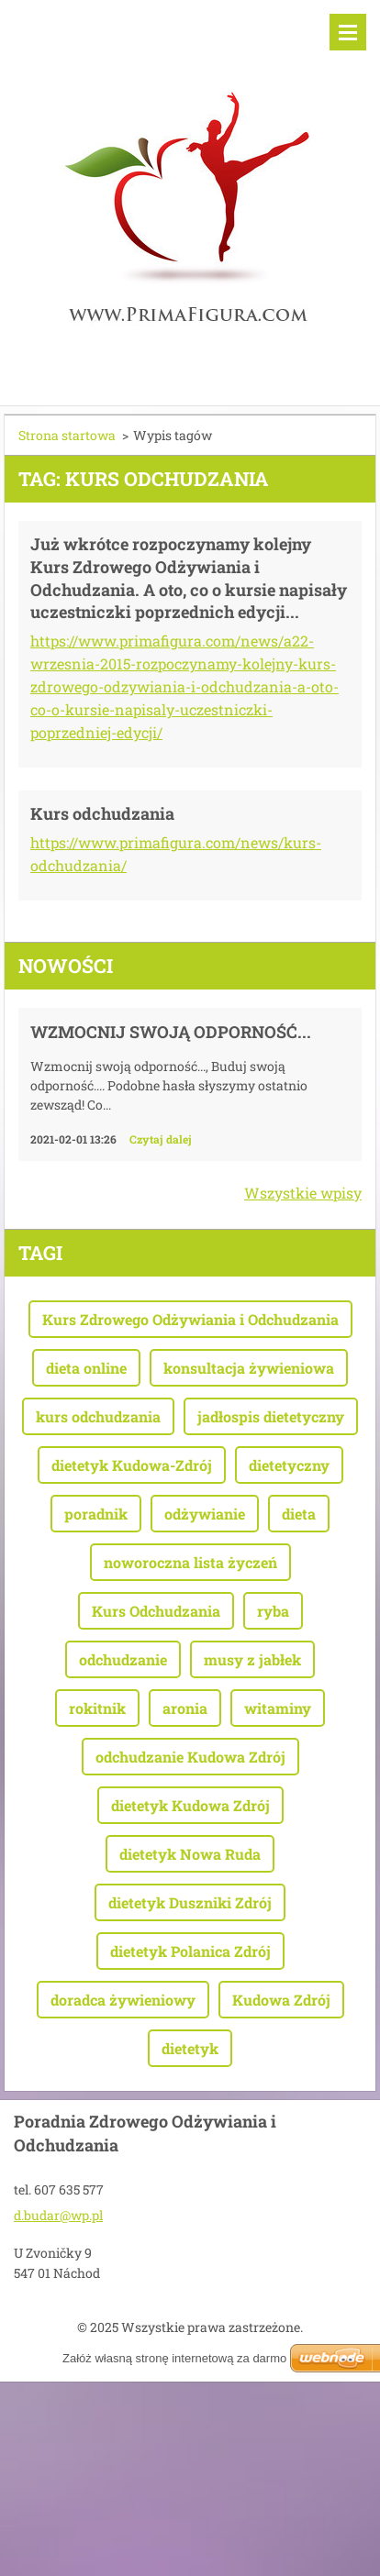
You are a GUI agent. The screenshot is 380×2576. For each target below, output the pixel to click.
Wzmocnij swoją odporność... (170, 1032)
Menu (348, 32)
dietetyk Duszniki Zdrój (190, 1902)
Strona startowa (67, 435)
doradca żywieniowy (123, 1999)
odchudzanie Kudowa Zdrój (190, 1756)
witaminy (277, 1708)
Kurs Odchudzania (156, 1610)
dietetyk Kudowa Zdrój (190, 1805)
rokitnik (97, 1708)
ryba (273, 1610)
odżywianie (204, 1513)
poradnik (96, 1513)
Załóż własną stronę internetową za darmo (174, 2358)
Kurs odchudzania (102, 813)
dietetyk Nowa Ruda (190, 1853)
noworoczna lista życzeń (190, 1562)
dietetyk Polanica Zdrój (190, 1951)
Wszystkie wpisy (303, 1192)
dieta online (86, 1367)
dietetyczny (289, 1465)
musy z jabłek (252, 1659)
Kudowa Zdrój (281, 1999)
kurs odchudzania (98, 1416)
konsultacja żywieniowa (248, 1367)
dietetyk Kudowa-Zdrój (131, 1465)
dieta (299, 1513)
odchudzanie (123, 1659)
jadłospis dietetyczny (270, 1416)
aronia (184, 1708)
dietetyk (190, 2048)
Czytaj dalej (160, 1139)
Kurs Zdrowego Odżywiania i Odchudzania (190, 1319)
